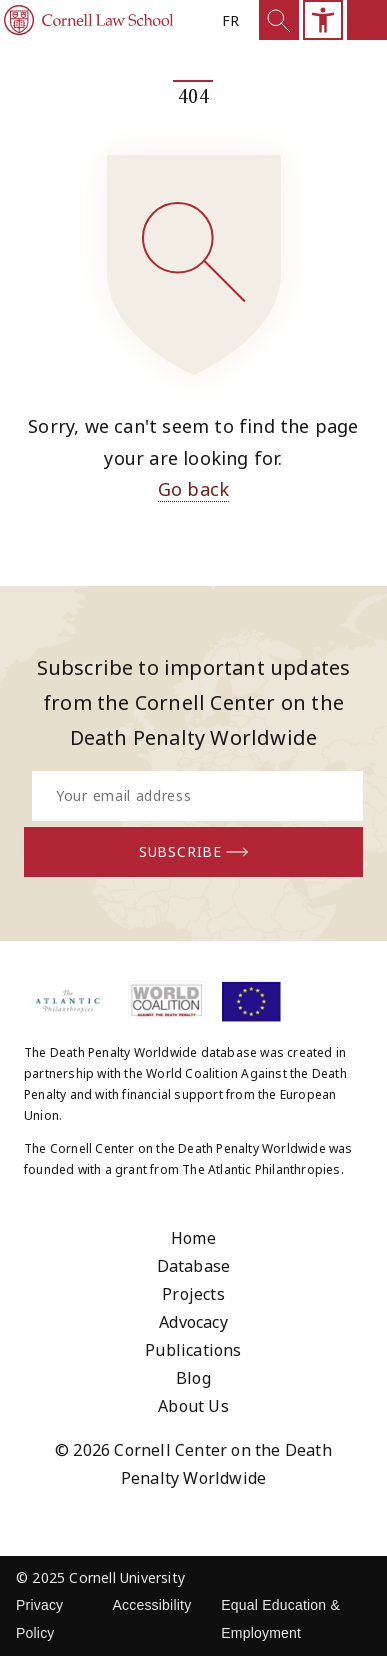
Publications (193, 1350)
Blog (193, 1378)
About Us (193, 1406)
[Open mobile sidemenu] (367, 20)
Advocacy (193, 1322)
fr (230, 20)
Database (194, 1266)
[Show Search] (279, 20)
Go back (193, 489)
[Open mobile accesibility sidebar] (323, 20)
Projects (193, 1294)
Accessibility (151, 1605)
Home (193, 1238)
